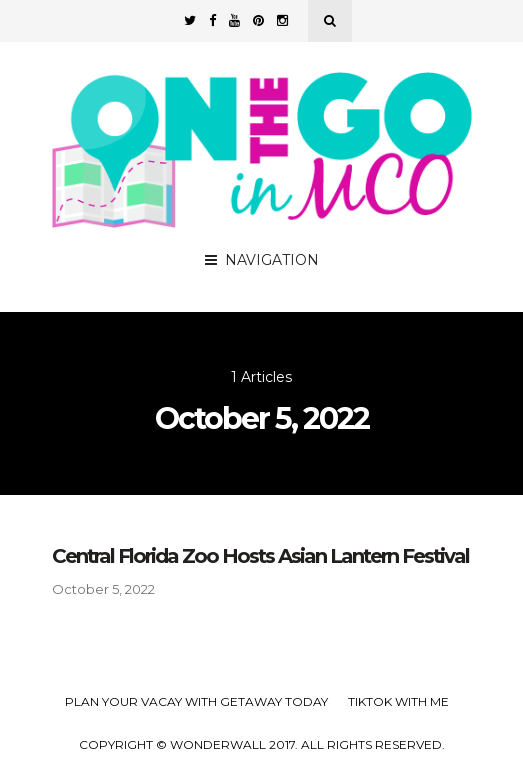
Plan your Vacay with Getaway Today (196, 701)
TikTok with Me (398, 701)
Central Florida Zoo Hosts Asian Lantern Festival (260, 556)
